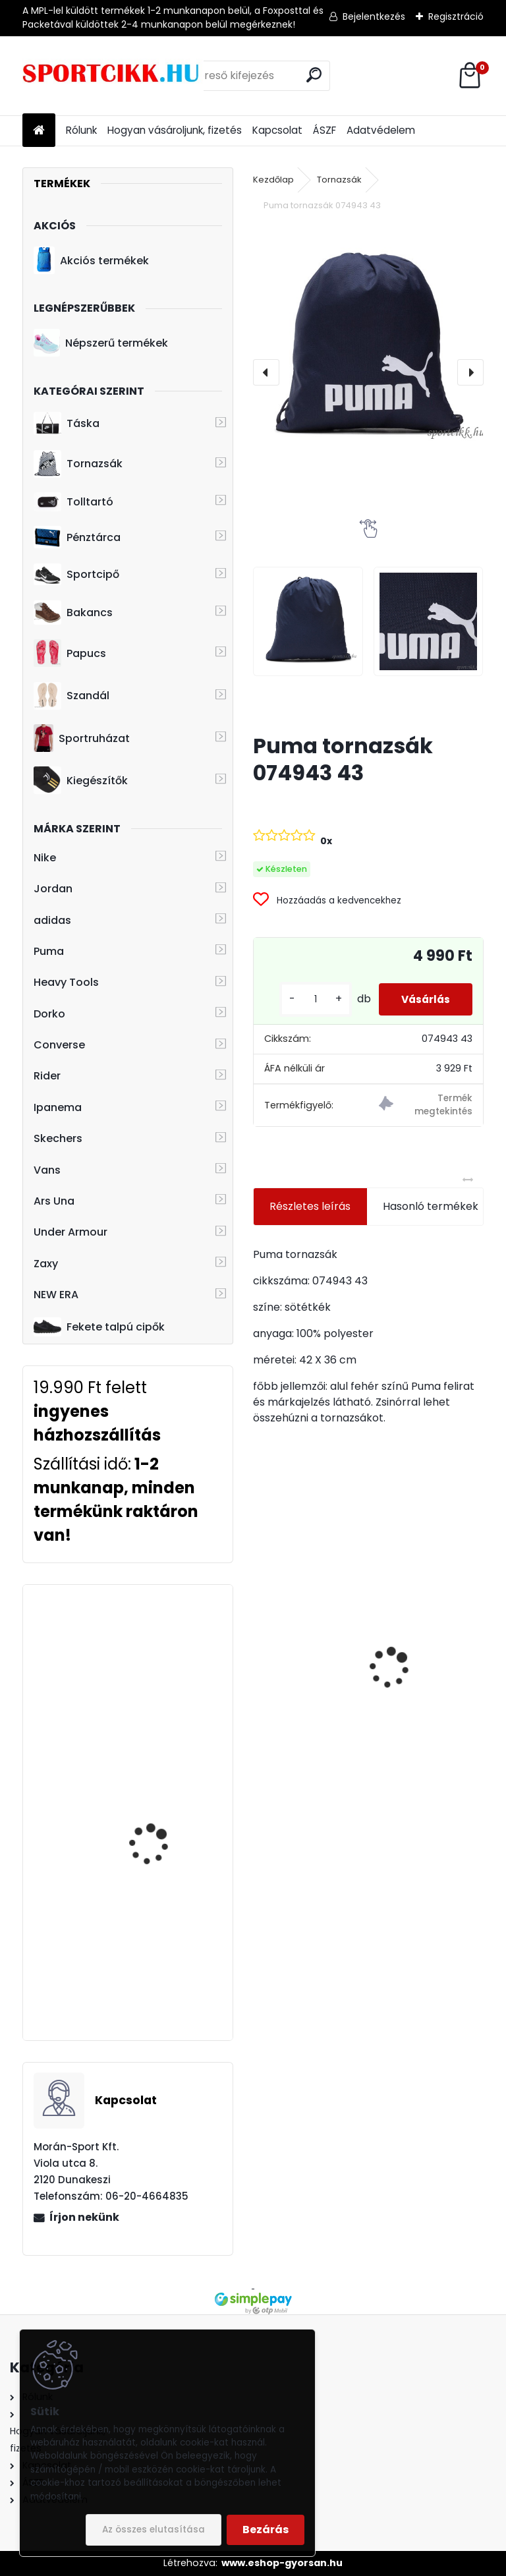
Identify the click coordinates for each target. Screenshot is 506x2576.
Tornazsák (78, 464)
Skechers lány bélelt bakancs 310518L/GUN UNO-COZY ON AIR (308, 1632)
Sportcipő (76, 574)
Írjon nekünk (84, 2217)
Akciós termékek (91, 260)
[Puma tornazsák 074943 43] (368, 340)
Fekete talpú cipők (99, 1326)
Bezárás (265, 2529)
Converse (59, 1044)
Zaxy (46, 1263)
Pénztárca (77, 537)
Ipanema (58, 1107)
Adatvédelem (381, 130)
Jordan (53, 888)
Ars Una (54, 1201)
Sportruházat (81, 738)
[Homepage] (38, 131)
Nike (45, 857)
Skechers (58, 1138)
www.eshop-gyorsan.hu (282, 2562)
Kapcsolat (277, 130)
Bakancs (73, 612)
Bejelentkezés (374, 16)
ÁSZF (324, 130)
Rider (47, 1075)
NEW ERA (56, 1294)
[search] (314, 74)
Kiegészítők (81, 780)
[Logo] (113, 76)
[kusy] (305, 999)
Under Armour (70, 1232)
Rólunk (81, 130)
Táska (66, 424)
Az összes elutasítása (153, 2529)
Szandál (71, 696)
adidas (52, 920)
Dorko (49, 1013)
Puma (49, 951)
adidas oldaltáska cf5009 (153, 1644)
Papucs (70, 653)
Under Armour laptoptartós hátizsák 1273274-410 (160, 1789)
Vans (47, 1170)
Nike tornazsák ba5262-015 (420, 1646)
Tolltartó (73, 501)
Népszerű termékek (101, 343)
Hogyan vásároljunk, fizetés (174, 130)
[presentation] (266, 372)
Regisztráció (456, 16)
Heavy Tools (66, 982)
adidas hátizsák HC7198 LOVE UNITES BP (166, 1925)
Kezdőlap (273, 179)
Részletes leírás (310, 1206)
